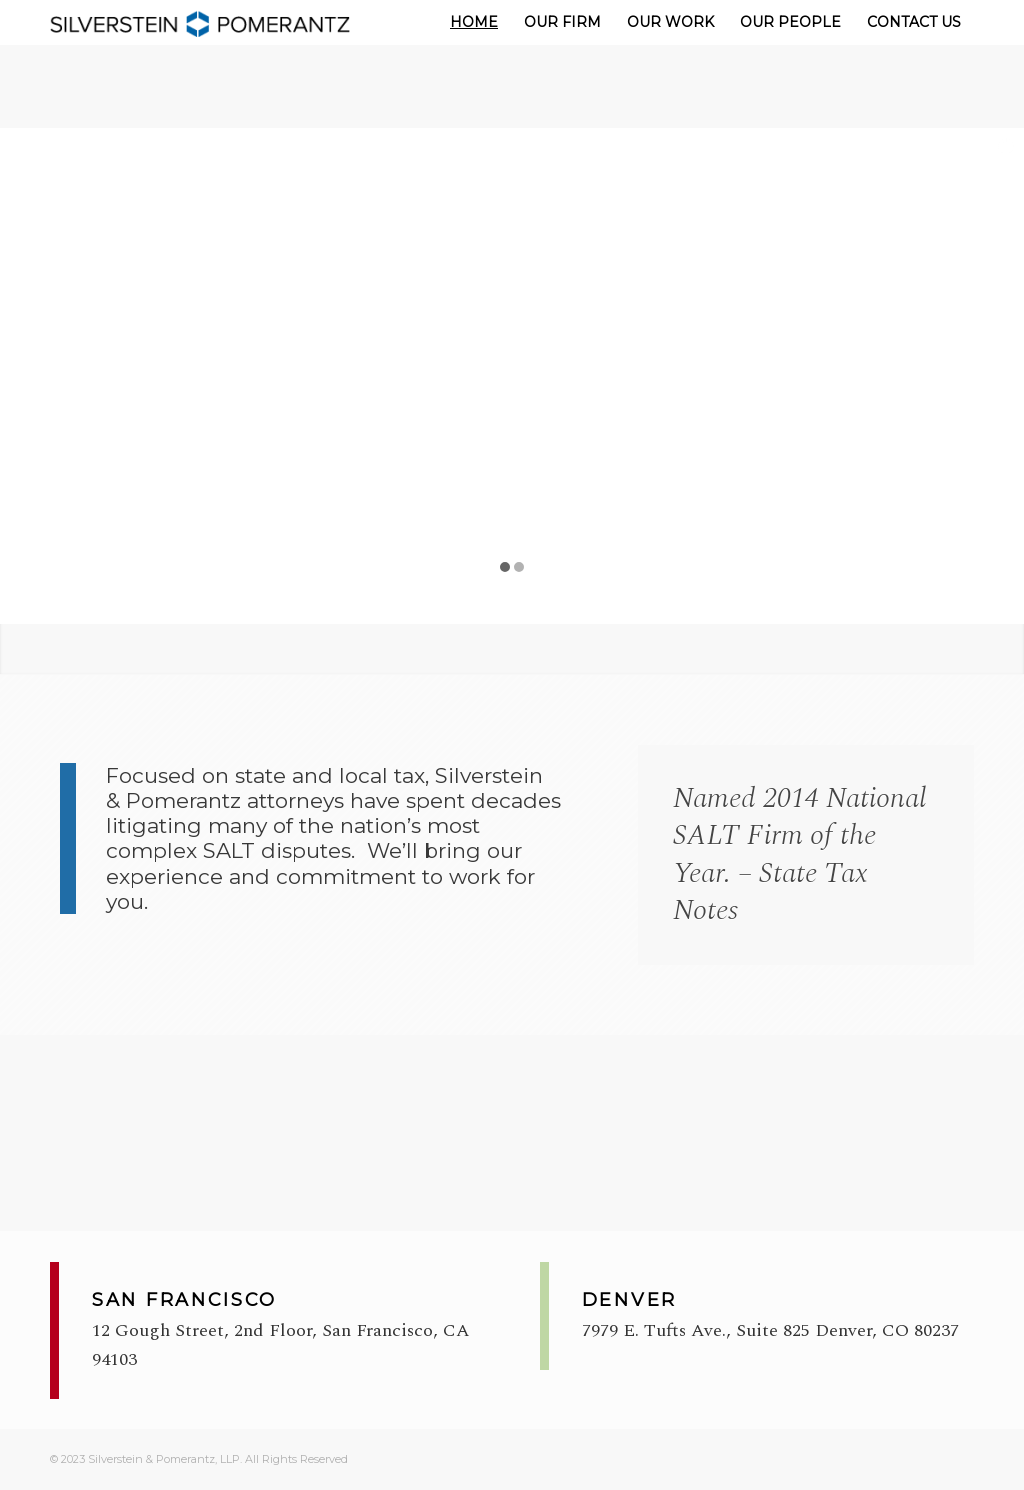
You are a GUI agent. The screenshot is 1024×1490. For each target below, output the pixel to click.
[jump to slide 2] (519, 567)
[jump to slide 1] (505, 567)
